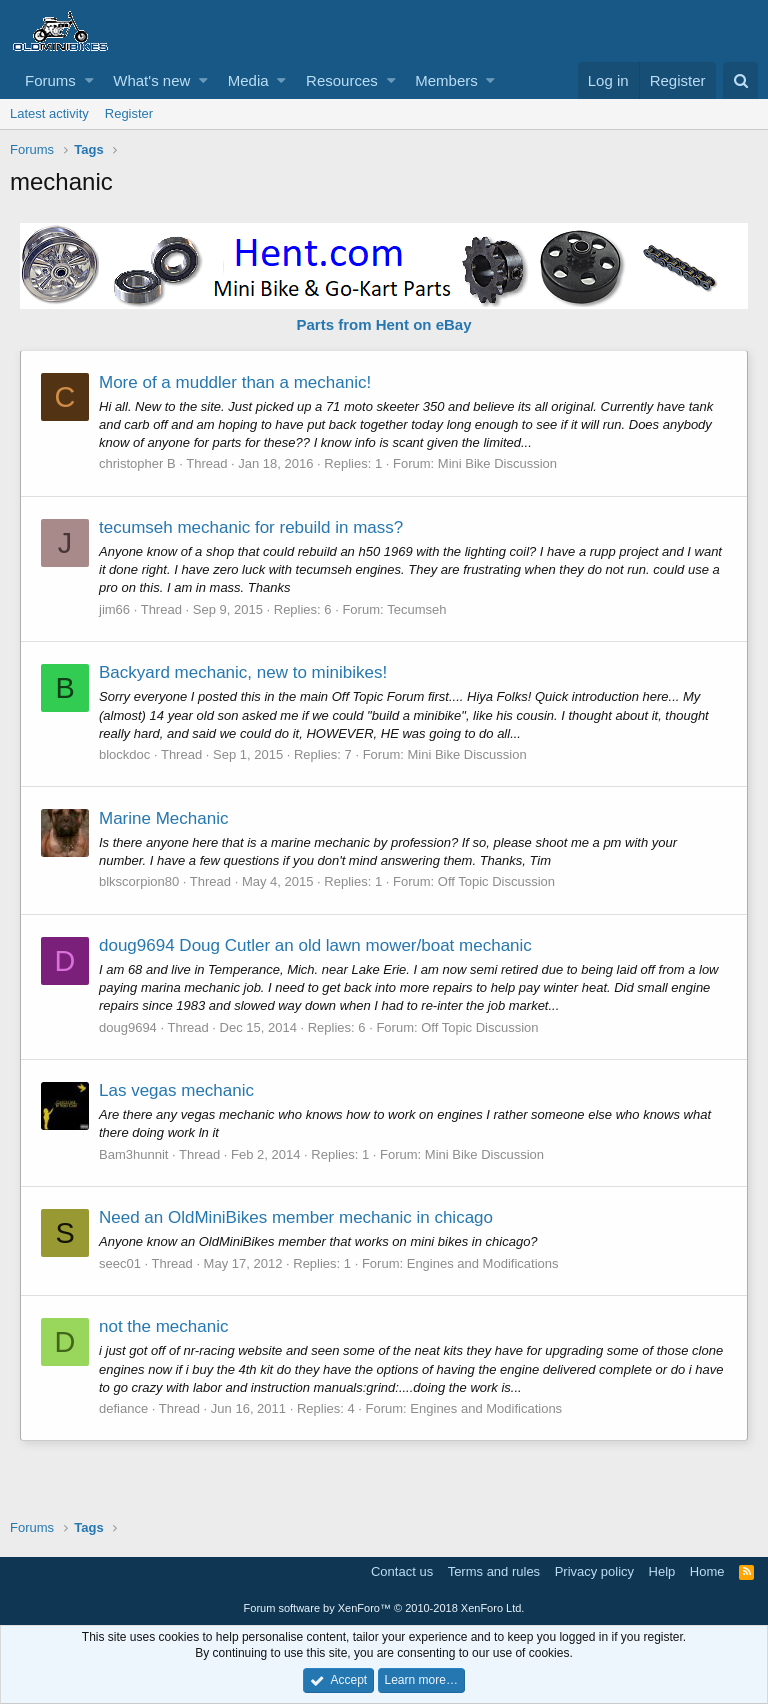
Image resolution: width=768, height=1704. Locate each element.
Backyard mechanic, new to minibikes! (243, 672)
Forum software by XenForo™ (384, 1608)
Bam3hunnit (133, 1154)
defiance (123, 1408)
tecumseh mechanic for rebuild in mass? (251, 527)
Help (662, 1571)
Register (129, 113)
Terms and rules (494, 1571)
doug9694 (128, 1027)
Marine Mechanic (163, 818)
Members (446, 80)
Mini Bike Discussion (497, 463)
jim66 (114, 609)
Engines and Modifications (483, 1263)
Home (707, 1571)
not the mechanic (163, 1326)
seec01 (120, 1263)
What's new (151, 80)
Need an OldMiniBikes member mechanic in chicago (296, 1217)
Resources (342, 80)
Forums (50, 80)
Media (248, 80)
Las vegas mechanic (176, 1090)
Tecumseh (416, 609)
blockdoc (124, 754)
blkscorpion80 (139, 881)
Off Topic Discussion (496, 881)
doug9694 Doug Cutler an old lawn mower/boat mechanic (315, 945)
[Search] (740, 80)
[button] (89, 80)
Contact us (402, 1571)
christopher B (137, 463)
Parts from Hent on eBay (383, 324)
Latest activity (49, 113)
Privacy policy (594, 1571)
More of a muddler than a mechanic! (235, 382)
